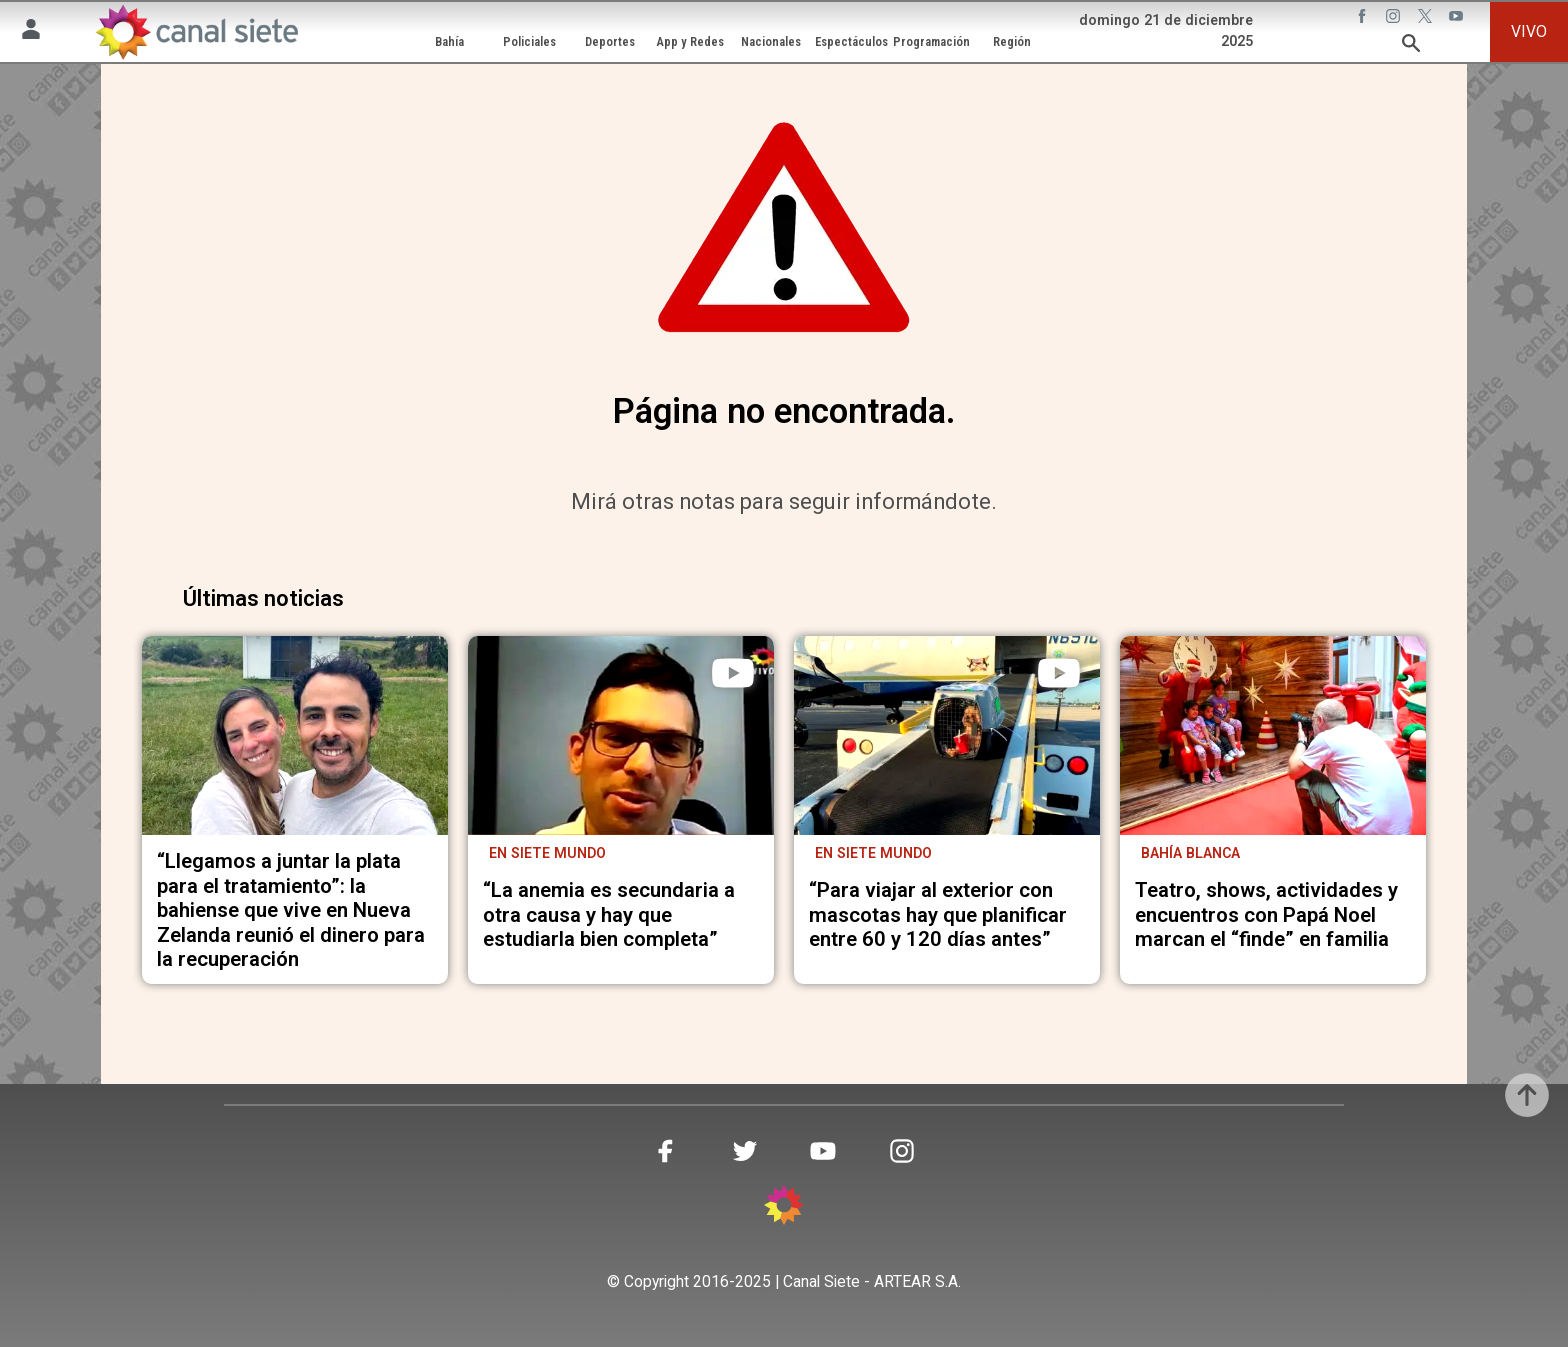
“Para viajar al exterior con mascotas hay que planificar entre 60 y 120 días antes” (938, 915)
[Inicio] (196, 32)
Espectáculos (851, 41)
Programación (931, 41)
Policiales (529, 41)
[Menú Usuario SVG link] (31, 32)
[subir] (1527, 1095)
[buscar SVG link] (1411, 46)
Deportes (610, 41)
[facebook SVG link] (1364, 19)
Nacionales (771, 41)
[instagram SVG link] (1395, 19)
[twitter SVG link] (1427, 19)
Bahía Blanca (1190, 853)
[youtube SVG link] (1458, 19)
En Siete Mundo (547, 853)
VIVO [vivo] (1529, 31)
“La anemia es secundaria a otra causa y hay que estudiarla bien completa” (609, 915)
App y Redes (690, 41)
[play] (733, 673)
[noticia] (295, 735)
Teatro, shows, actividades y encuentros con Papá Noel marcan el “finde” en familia (1266, 915)
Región (1012, 41)
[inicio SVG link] (784, 1208)
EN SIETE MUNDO (873, 853)
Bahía (449, 41)
